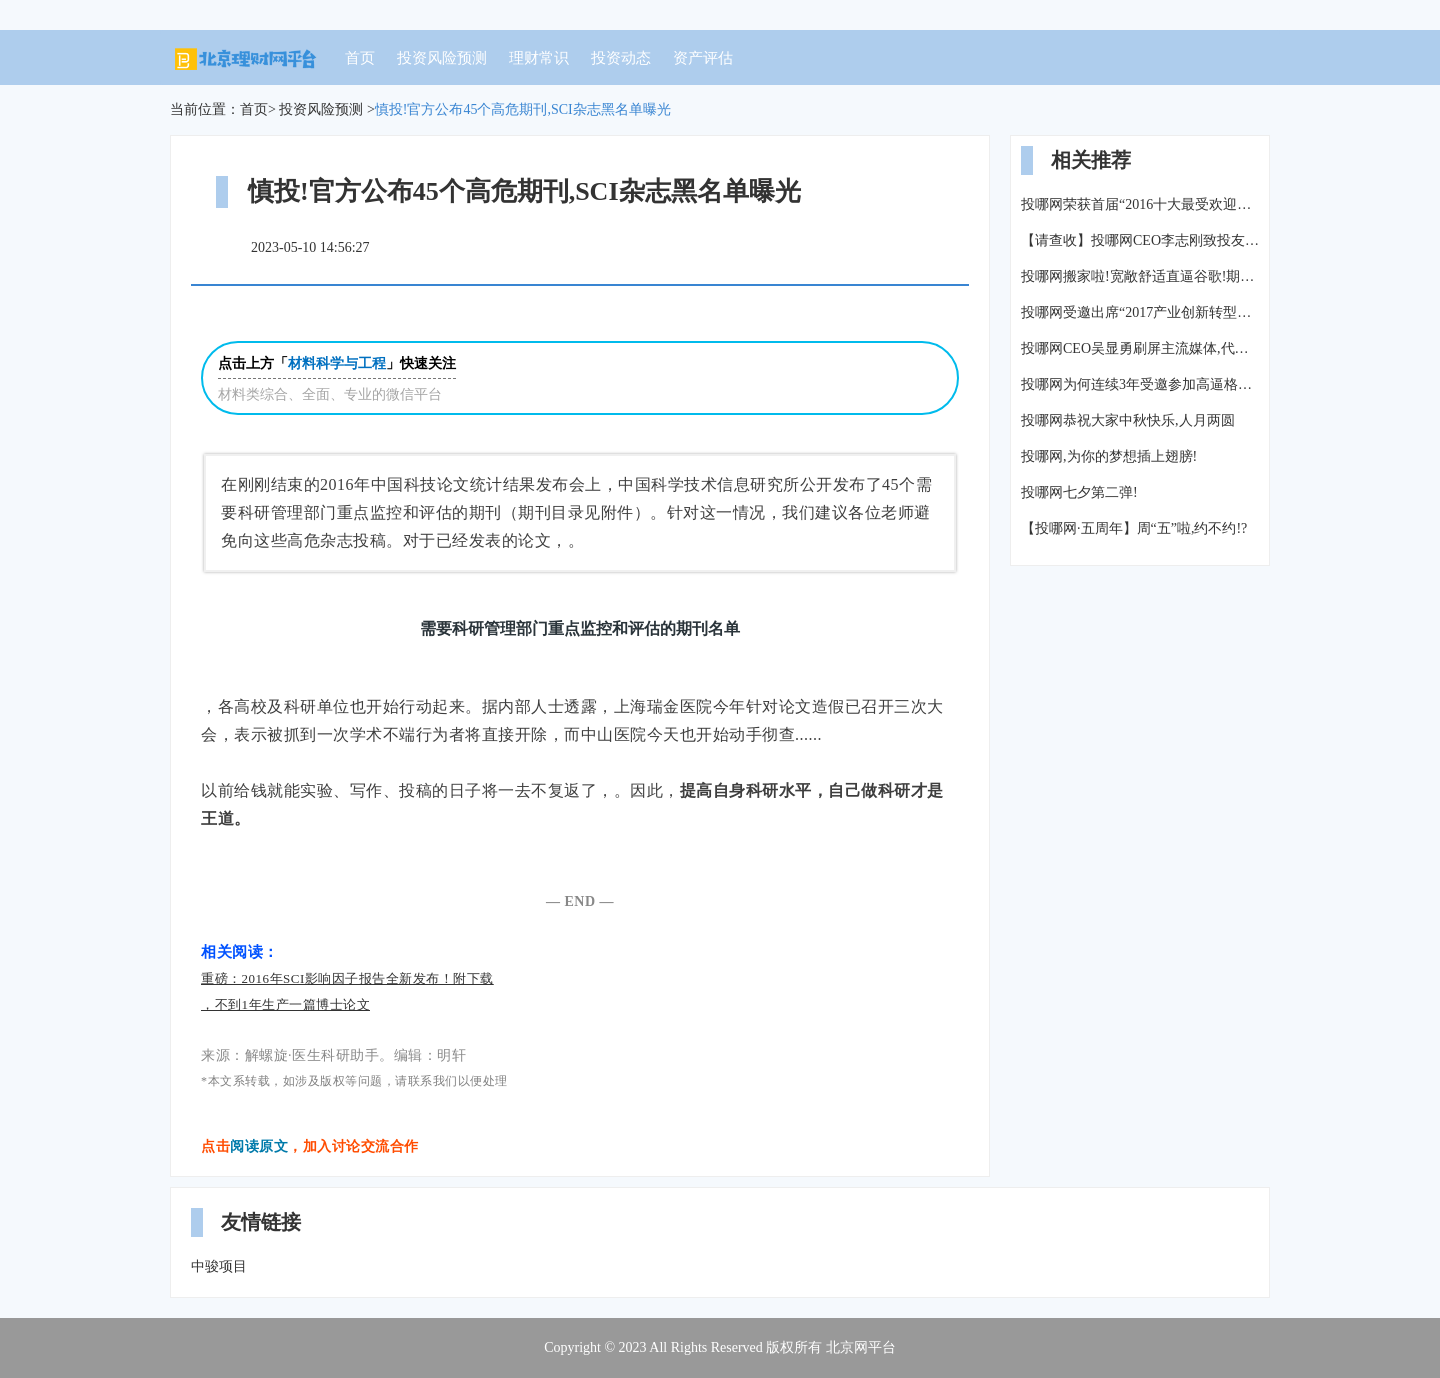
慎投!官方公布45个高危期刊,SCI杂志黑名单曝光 (523, 109)
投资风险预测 (442, 58)
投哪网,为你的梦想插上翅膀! (1109, 456)
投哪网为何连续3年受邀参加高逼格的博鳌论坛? (1140, 384)
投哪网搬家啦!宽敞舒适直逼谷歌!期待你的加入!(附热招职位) (1140, 276)
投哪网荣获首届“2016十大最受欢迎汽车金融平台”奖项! (1140, 204)
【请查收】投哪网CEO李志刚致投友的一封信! (1140, 240)
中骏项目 (219, 1266)
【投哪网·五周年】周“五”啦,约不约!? (1134, 528)
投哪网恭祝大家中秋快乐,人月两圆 (1128, 420)
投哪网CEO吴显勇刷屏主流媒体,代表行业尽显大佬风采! (1140, 348)
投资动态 (621, 58)
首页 (360, 58)
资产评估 (703, 58)
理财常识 (539, 58)
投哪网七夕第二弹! (1079, 492)
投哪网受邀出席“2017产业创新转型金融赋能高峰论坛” (1140, 312)
